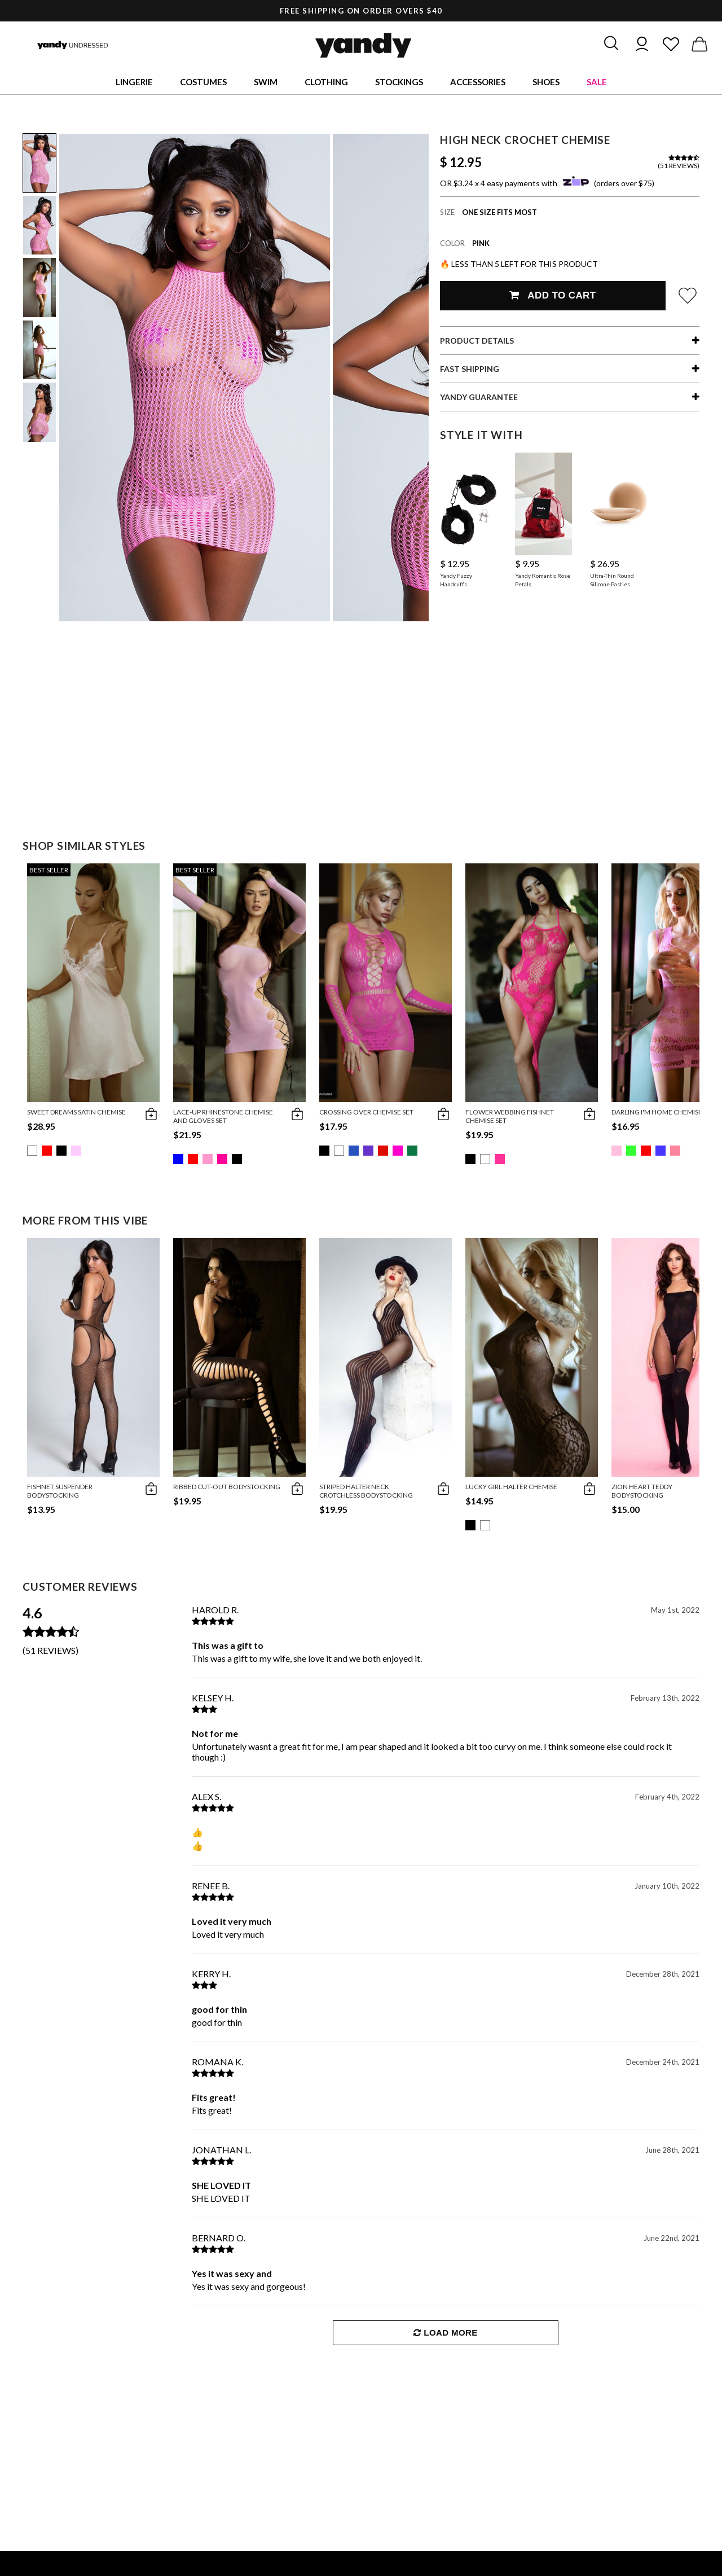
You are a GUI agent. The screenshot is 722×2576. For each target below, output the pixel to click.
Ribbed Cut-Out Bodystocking (226, 1486)
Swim (266, 82)
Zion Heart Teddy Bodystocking (641, 1490)
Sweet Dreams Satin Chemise (76, 1112)
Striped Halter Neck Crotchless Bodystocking (366, 1490)
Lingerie (134, 82)
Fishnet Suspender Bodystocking (60, 1490)
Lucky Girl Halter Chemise (511, 1486)
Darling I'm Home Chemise (656, 1112)
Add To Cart (552, 295)
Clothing (326, 82)
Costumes (203, 82)
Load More (445, 2332)
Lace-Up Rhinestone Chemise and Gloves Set (223, 1116)
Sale (597, 82)
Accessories (477, 82)
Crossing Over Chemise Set (366, 1112)
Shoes (546, 82)
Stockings (399, 82)
